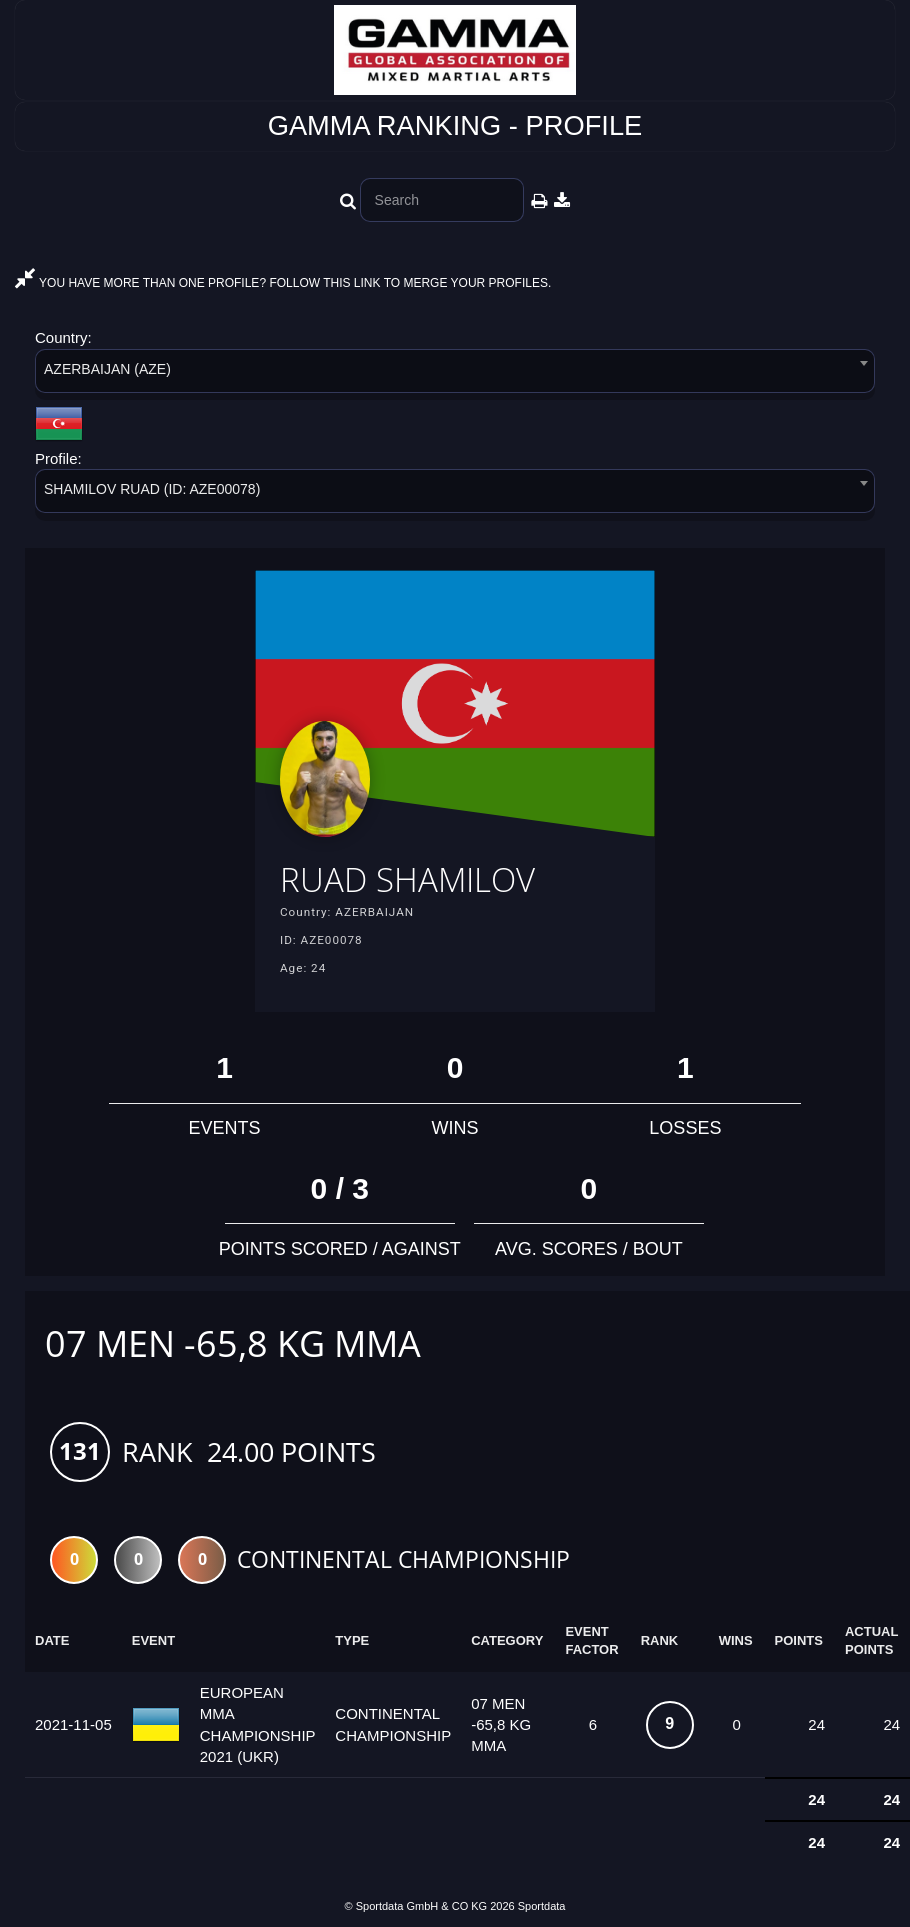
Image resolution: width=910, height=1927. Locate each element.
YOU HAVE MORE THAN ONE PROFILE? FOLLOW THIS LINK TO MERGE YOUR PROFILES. (283, 283)
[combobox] (455, 374)
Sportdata (542, 1910)
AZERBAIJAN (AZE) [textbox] (107, 369)
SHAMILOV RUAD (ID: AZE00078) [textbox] (152, 489)
